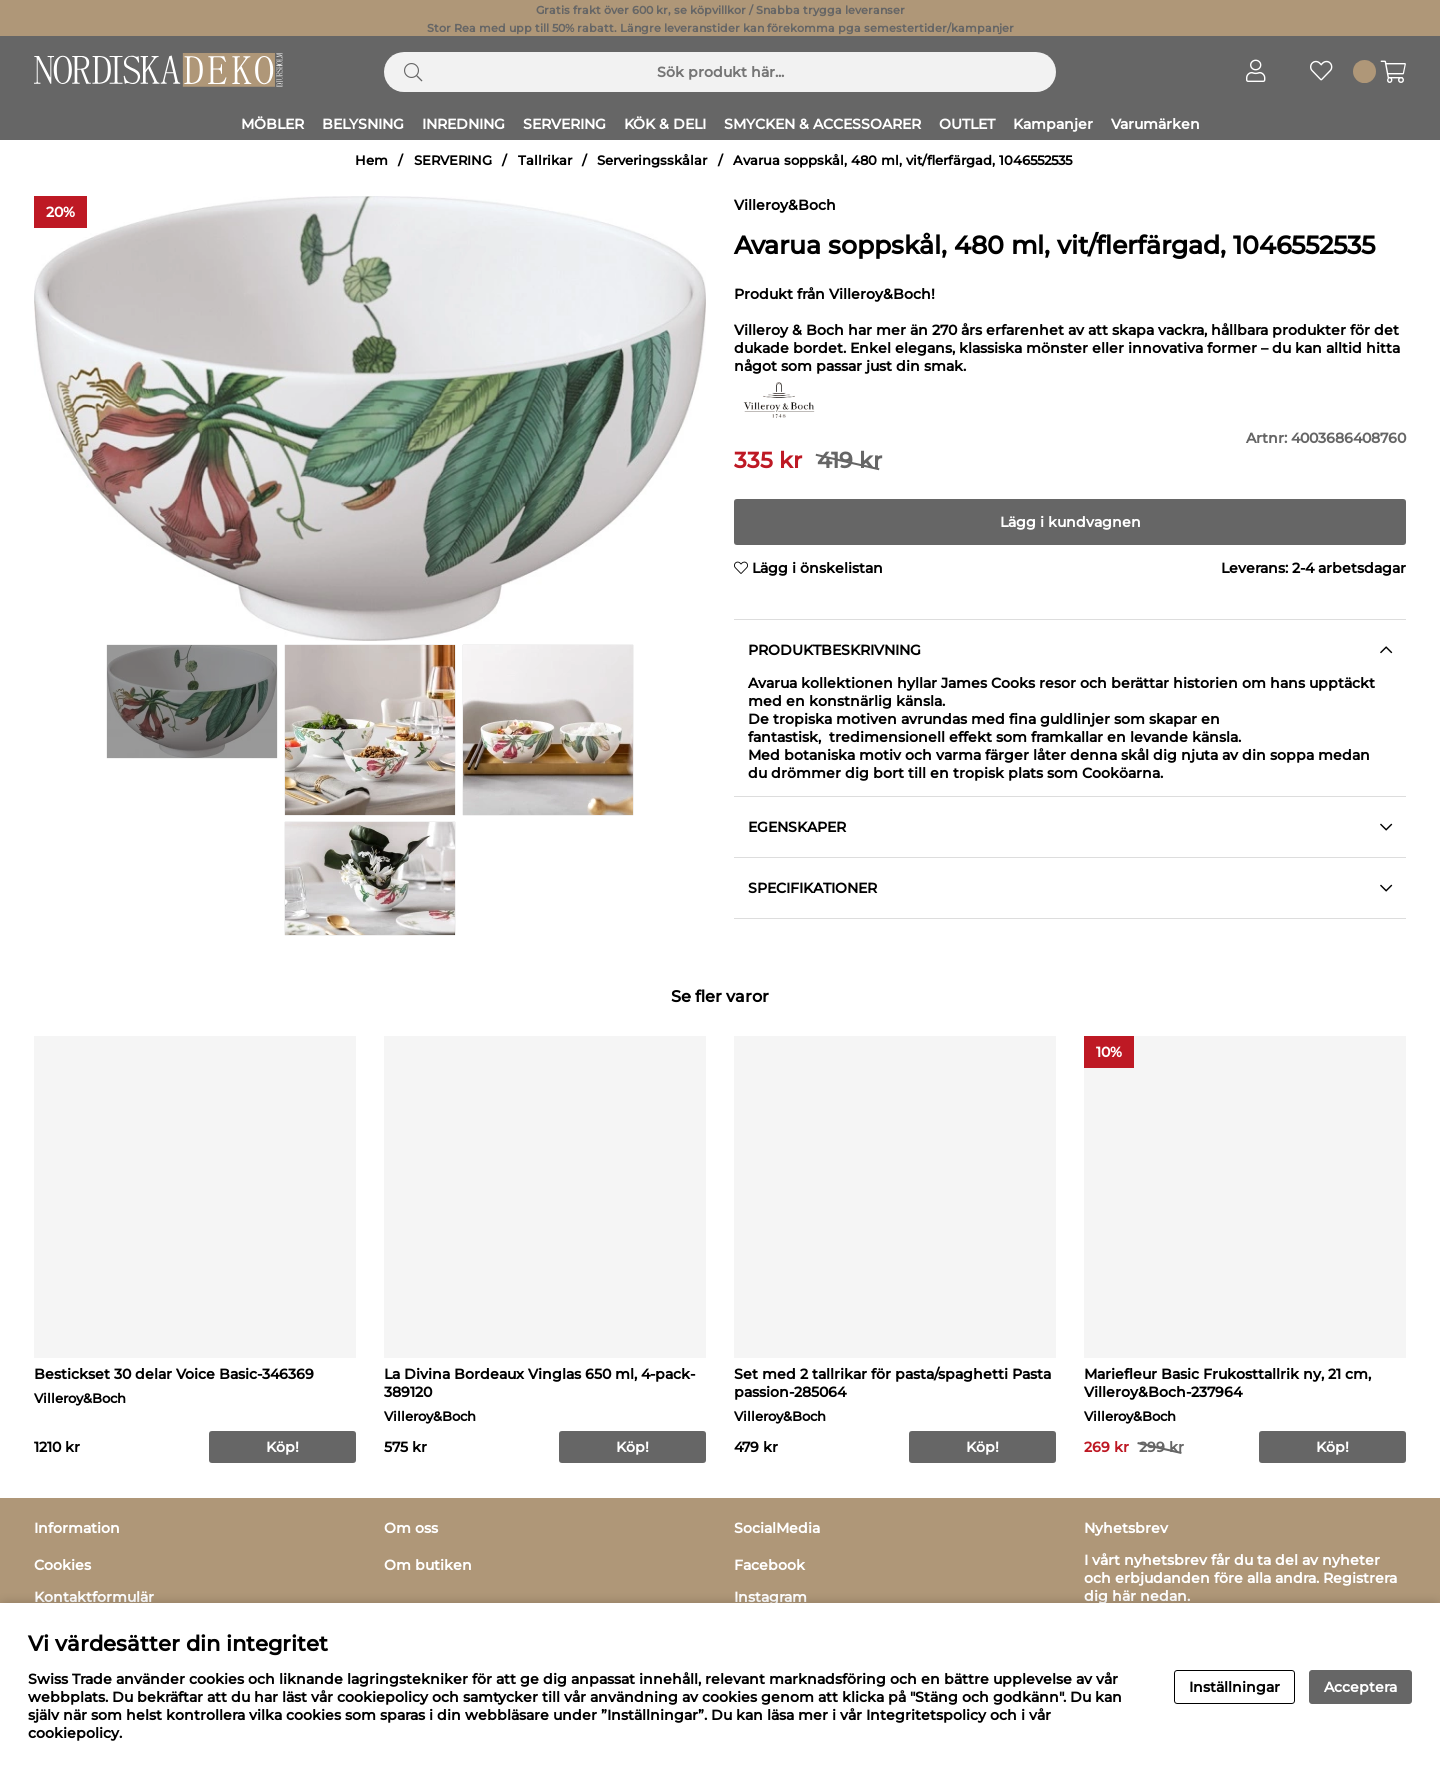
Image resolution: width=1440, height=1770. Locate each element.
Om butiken (428, 1565)
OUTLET (967, 124)
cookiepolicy (73, 1733)
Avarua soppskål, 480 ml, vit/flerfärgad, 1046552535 (902, 160)
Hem (371, 160)
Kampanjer (1053, 124)
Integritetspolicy (926, 1715)
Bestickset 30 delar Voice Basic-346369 (174, 1374)
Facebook (769, 1565)
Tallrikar (545, 160)
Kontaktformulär (94, 1597)
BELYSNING (363, 124)
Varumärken (1155, 124)
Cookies (62, 1565)
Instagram (770, 1597)
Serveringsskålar (652, 160)
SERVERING (564, 124)
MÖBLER (272, 124)
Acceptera (1360, 1687)
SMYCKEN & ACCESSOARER (822, 124)
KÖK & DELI (665, 124)
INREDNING (463, 124)
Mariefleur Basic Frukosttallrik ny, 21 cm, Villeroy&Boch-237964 (1227, 1383)
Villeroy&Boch (785, 205)
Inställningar (1234, 1687)
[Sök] (720, 72)
